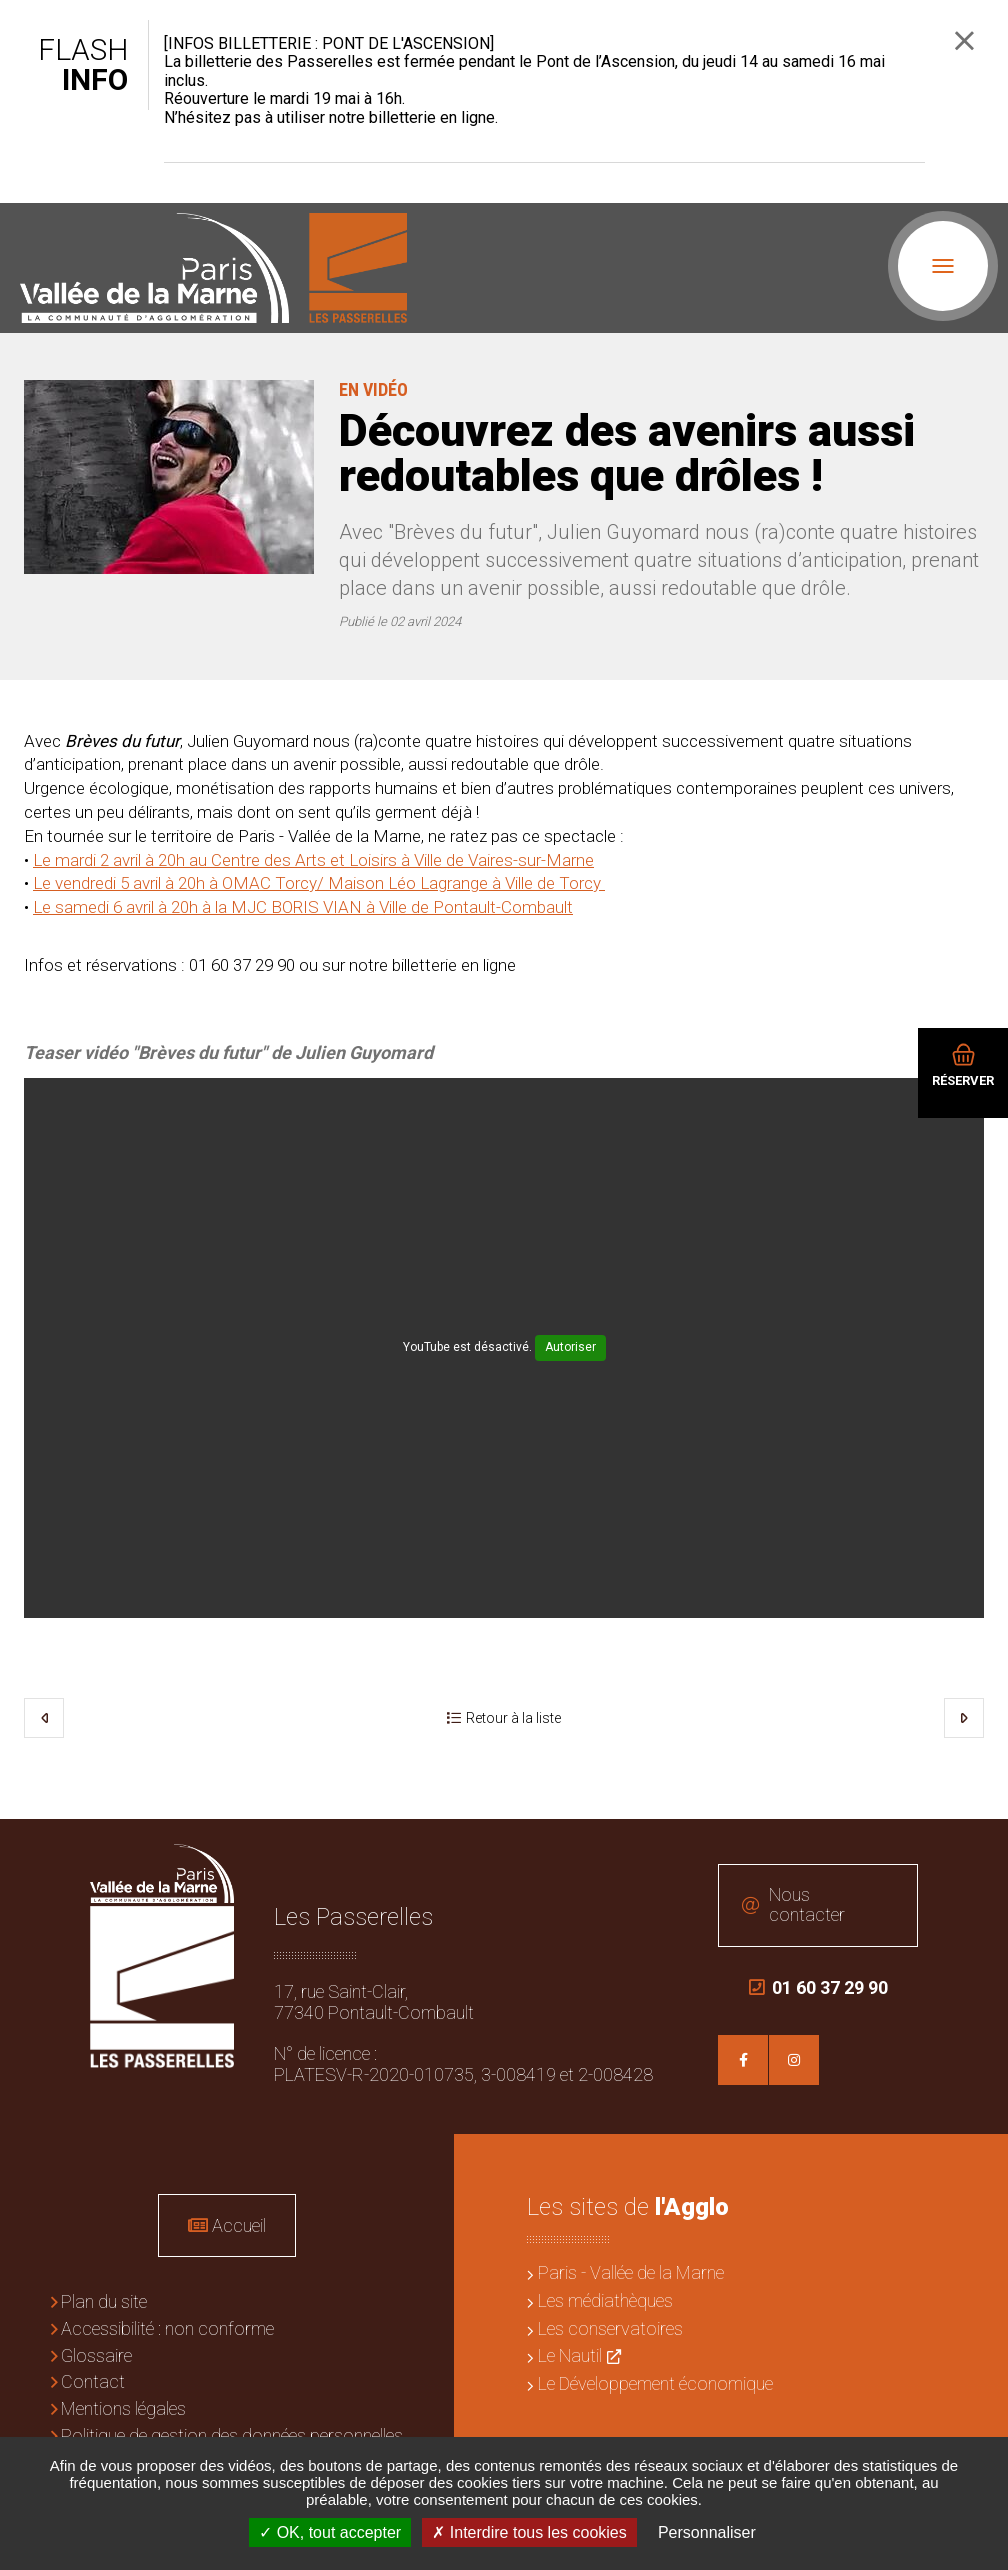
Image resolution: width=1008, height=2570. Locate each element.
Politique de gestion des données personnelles (232, 2435)
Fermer (964, 40)
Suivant (964, 1718)
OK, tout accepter (330, 2532)
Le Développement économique (655, 2383)
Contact (93, 2381)
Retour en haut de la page (978, 1849)
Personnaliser (707, 2532)
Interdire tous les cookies (529, 2532)
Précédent (44, 1718)
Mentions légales (123, 2408)
